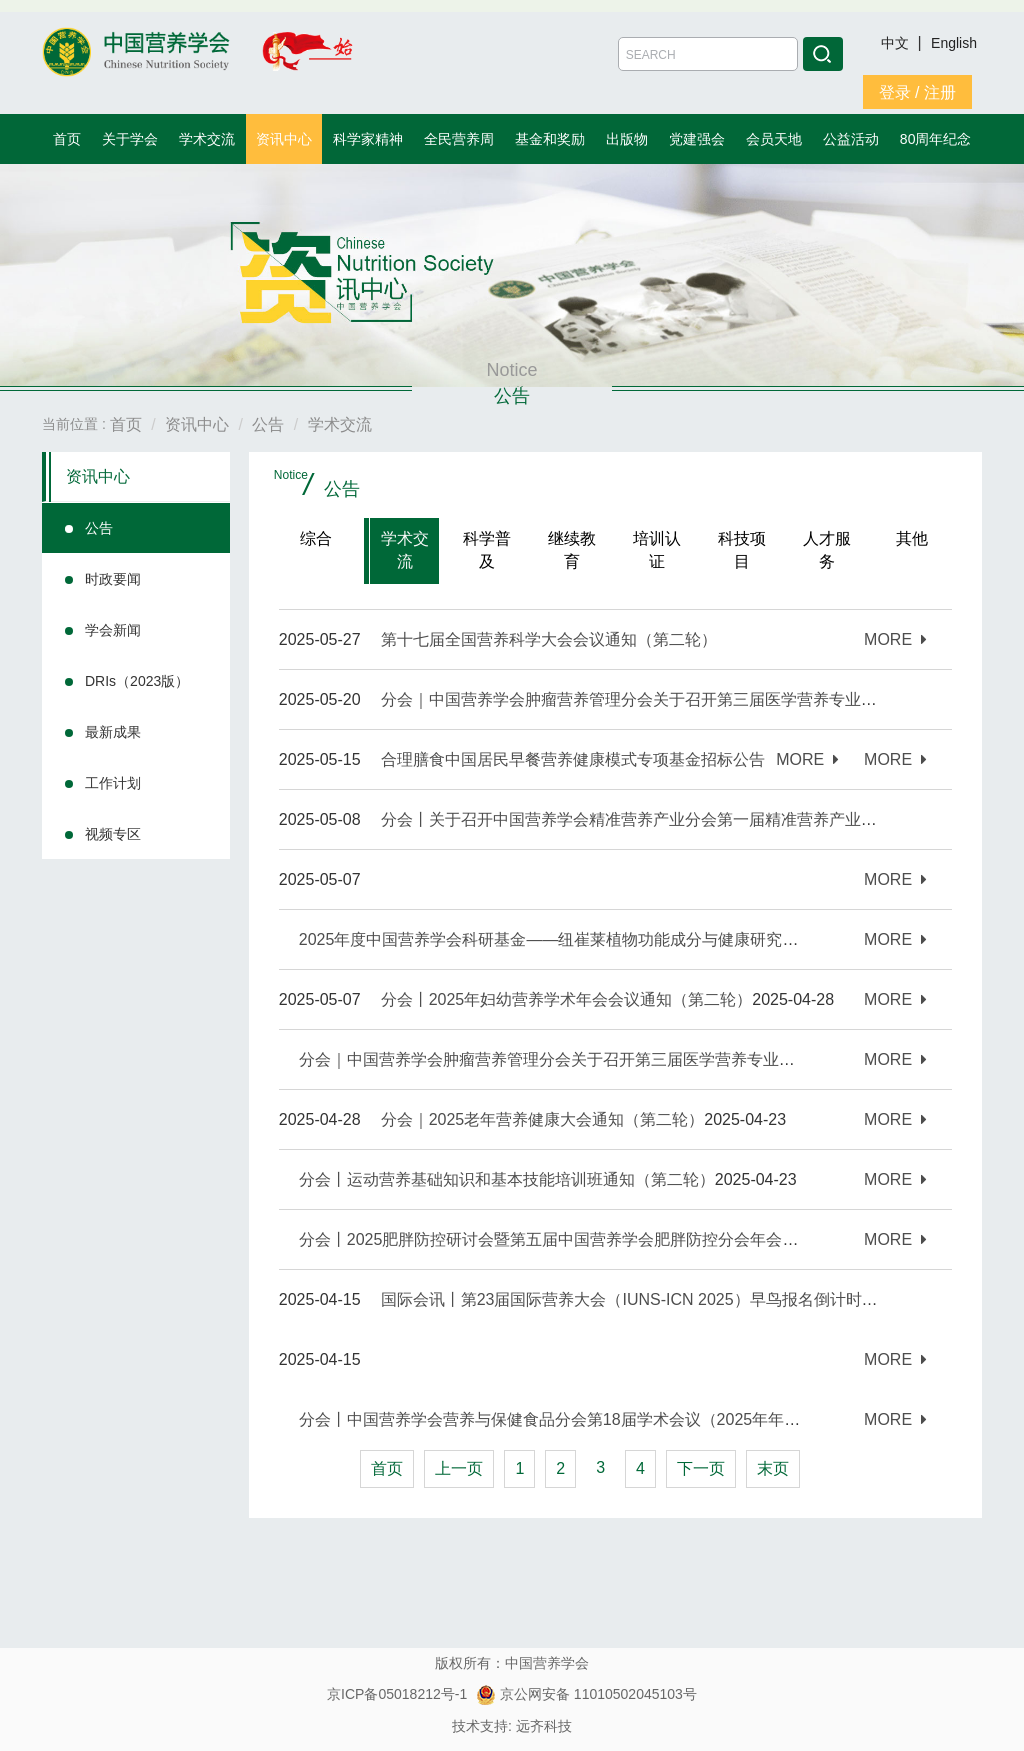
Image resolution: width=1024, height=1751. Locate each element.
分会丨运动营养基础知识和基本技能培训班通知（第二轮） (507, 1179)
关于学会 (130, 139)
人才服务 (827, 550)
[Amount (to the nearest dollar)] (708, 54)
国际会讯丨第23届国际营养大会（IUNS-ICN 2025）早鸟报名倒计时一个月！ (653, 1299)
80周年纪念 (936, 139)
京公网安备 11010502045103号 (586, 1694)
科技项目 (742, 550)
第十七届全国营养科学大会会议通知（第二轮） (549, 639)
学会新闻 (113, 630)
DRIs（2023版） (137, 681)
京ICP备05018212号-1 (397, 1694)
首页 (67, 139)
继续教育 (572, 550)
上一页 (459, 1468)
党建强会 (697, 139)
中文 (897, 43)
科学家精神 (368, 139)
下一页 (701, 1468)
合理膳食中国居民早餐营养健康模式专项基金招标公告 (573, 759)
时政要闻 (113, 579)
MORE (895, 639)
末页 (773, 1468)
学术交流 (207, 139)
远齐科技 (544, 1726)
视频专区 (113, 834)
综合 (316, 538)
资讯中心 (284, 139)
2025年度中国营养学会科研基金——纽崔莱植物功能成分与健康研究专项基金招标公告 (605, 939)
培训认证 (657, 550)
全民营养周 (459, 139)
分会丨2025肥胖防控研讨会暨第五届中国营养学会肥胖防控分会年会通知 (557, 1239)
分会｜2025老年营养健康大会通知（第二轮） (543, 1119)
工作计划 (113, 783)
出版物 (627, 139)
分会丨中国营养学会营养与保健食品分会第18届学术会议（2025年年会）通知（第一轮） (613, 1419)
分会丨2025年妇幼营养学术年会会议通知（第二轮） (567, 999)
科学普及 (487, 550)
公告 (99, 528)
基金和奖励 (550, 139)
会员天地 (774, 139)
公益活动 (851, 139)
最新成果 (113, 732)
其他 (912, 538)
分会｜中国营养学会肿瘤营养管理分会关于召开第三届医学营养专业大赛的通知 (579, 1059)
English (954, 43)
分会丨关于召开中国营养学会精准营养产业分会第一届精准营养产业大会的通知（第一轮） (701, 819)
